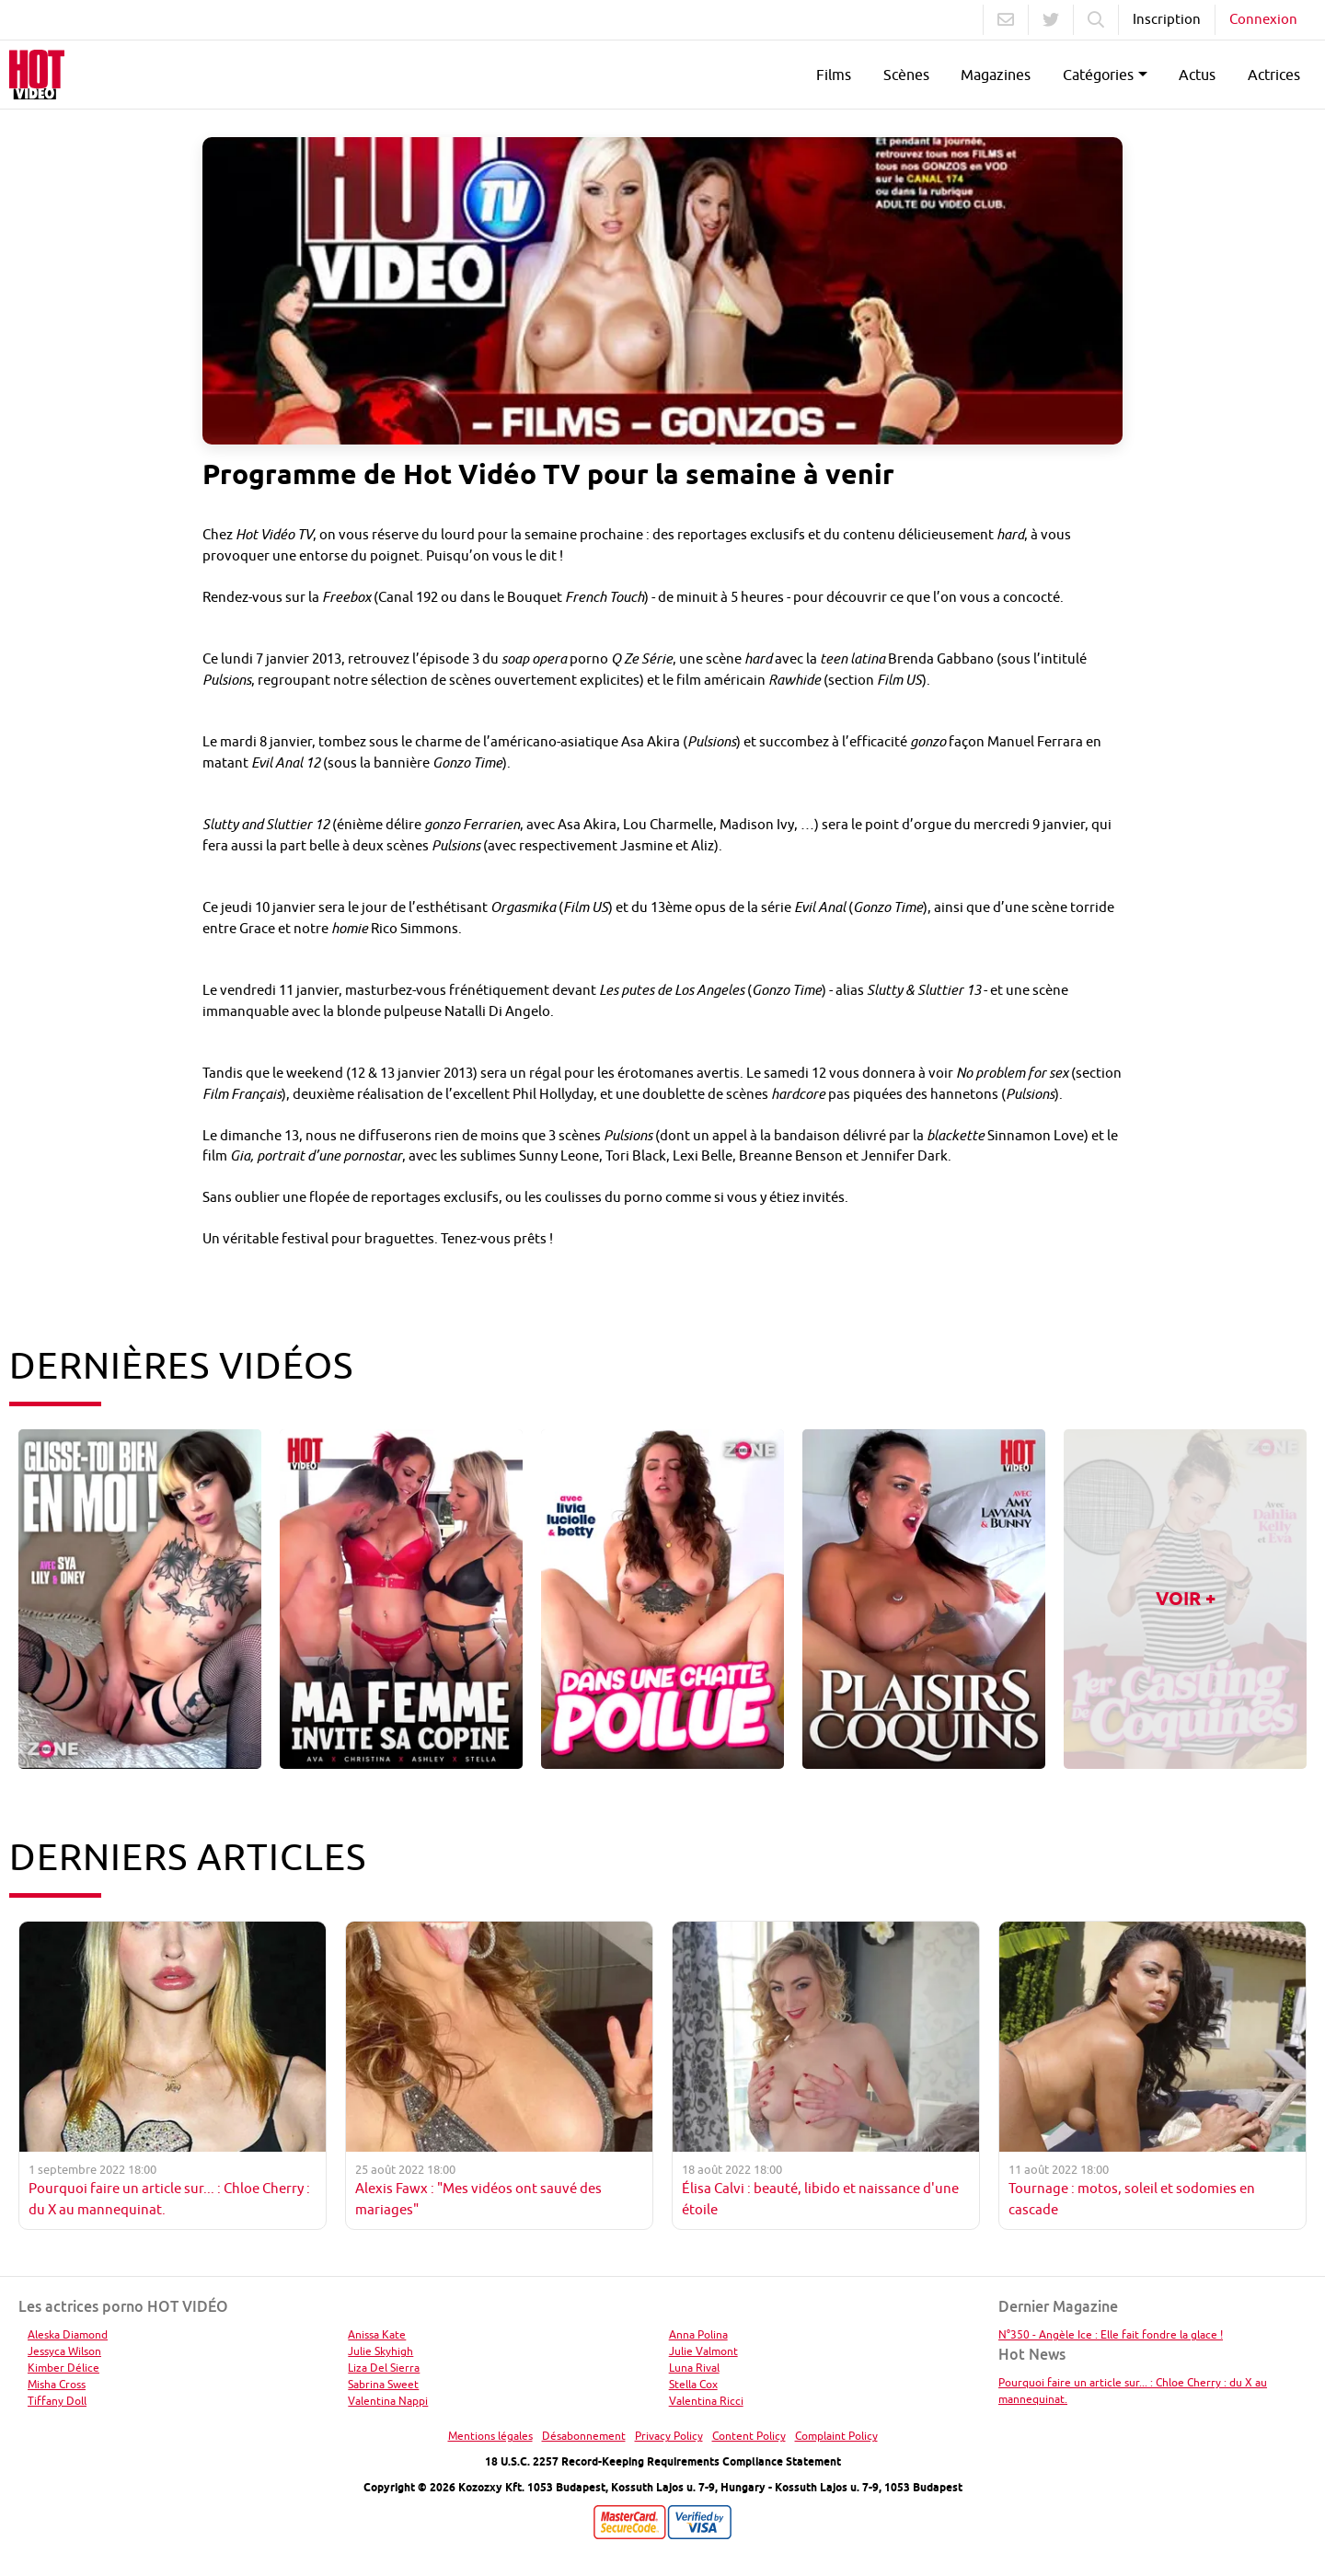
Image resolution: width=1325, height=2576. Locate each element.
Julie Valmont (703, 2351)
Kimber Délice (63, 2367)
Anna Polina (698, 2334)
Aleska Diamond (68, 2334)
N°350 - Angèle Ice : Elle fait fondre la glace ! (1110, 2334)
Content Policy (749, 2436)
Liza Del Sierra (384, 2367)
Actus (1197, 74)
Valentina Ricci (706, 2401)
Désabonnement (584, 2436)
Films (833, 74)
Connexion (1263, 19)
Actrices (1274, 74)
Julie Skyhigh (380, 2351)
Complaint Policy (836, 2436)
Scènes (906, 74)
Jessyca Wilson (64, 2351)
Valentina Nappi (388, 2401)
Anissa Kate (377, 2334)
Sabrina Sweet (383, 2384)
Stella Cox (693, 2384)
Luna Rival (694, 2367)
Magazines (996, 74)
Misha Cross (57, 2384)
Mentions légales (490, 2436)
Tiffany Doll (57, 2401)
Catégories (1098, 74)
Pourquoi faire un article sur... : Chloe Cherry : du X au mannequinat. (1132, 2390)
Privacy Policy (669, 2436)
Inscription (1167, 19)
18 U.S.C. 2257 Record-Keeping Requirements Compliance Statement (663, 2461)
